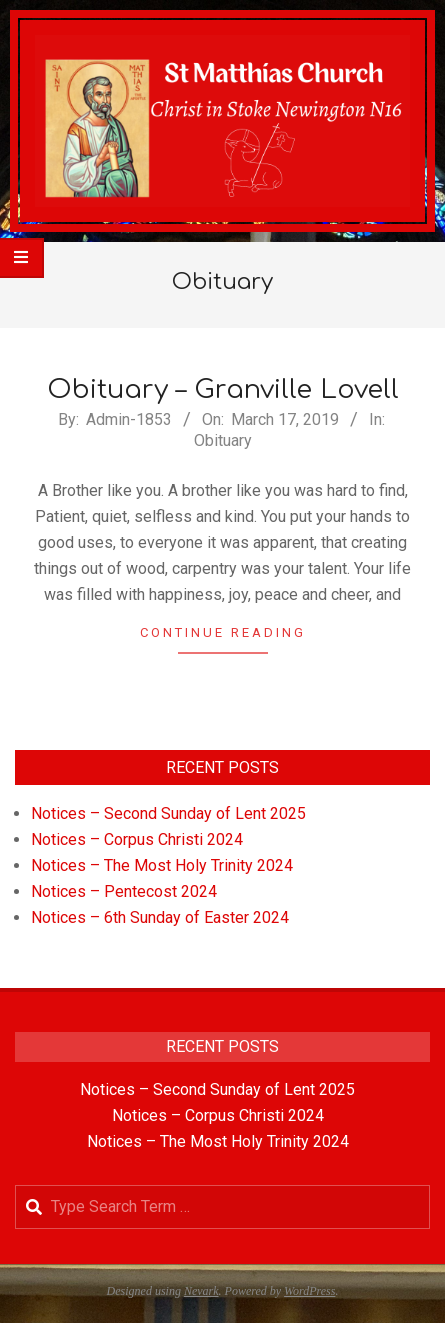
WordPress (309, 1291)
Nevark (201, 1291)
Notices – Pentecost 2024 (124, 891)
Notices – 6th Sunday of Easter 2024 (160, 917)
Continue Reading (223, 632)
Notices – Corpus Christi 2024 (137, 839)
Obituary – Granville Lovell (223, 389)
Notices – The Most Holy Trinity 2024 (162, 865)
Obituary (223, 440)
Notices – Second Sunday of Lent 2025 (168, 813)
